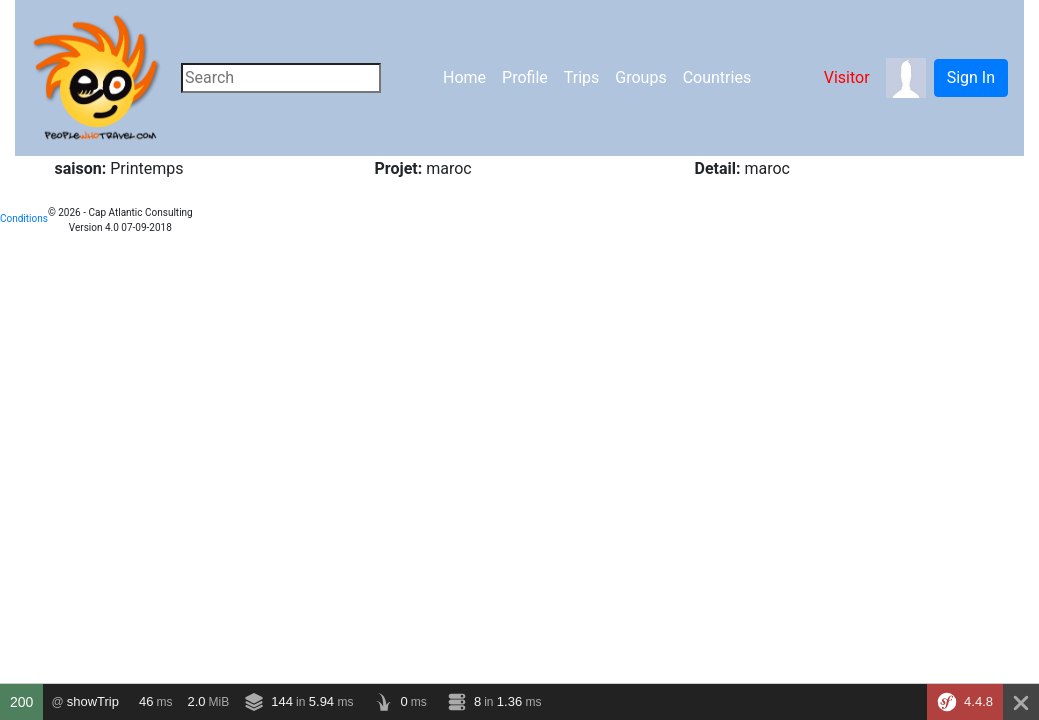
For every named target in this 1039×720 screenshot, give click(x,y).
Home (464, 77)
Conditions (24, 218)
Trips (582, 77)
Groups (640, 77)
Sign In (971, 77)
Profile (525, 77)
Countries (717, 77)
